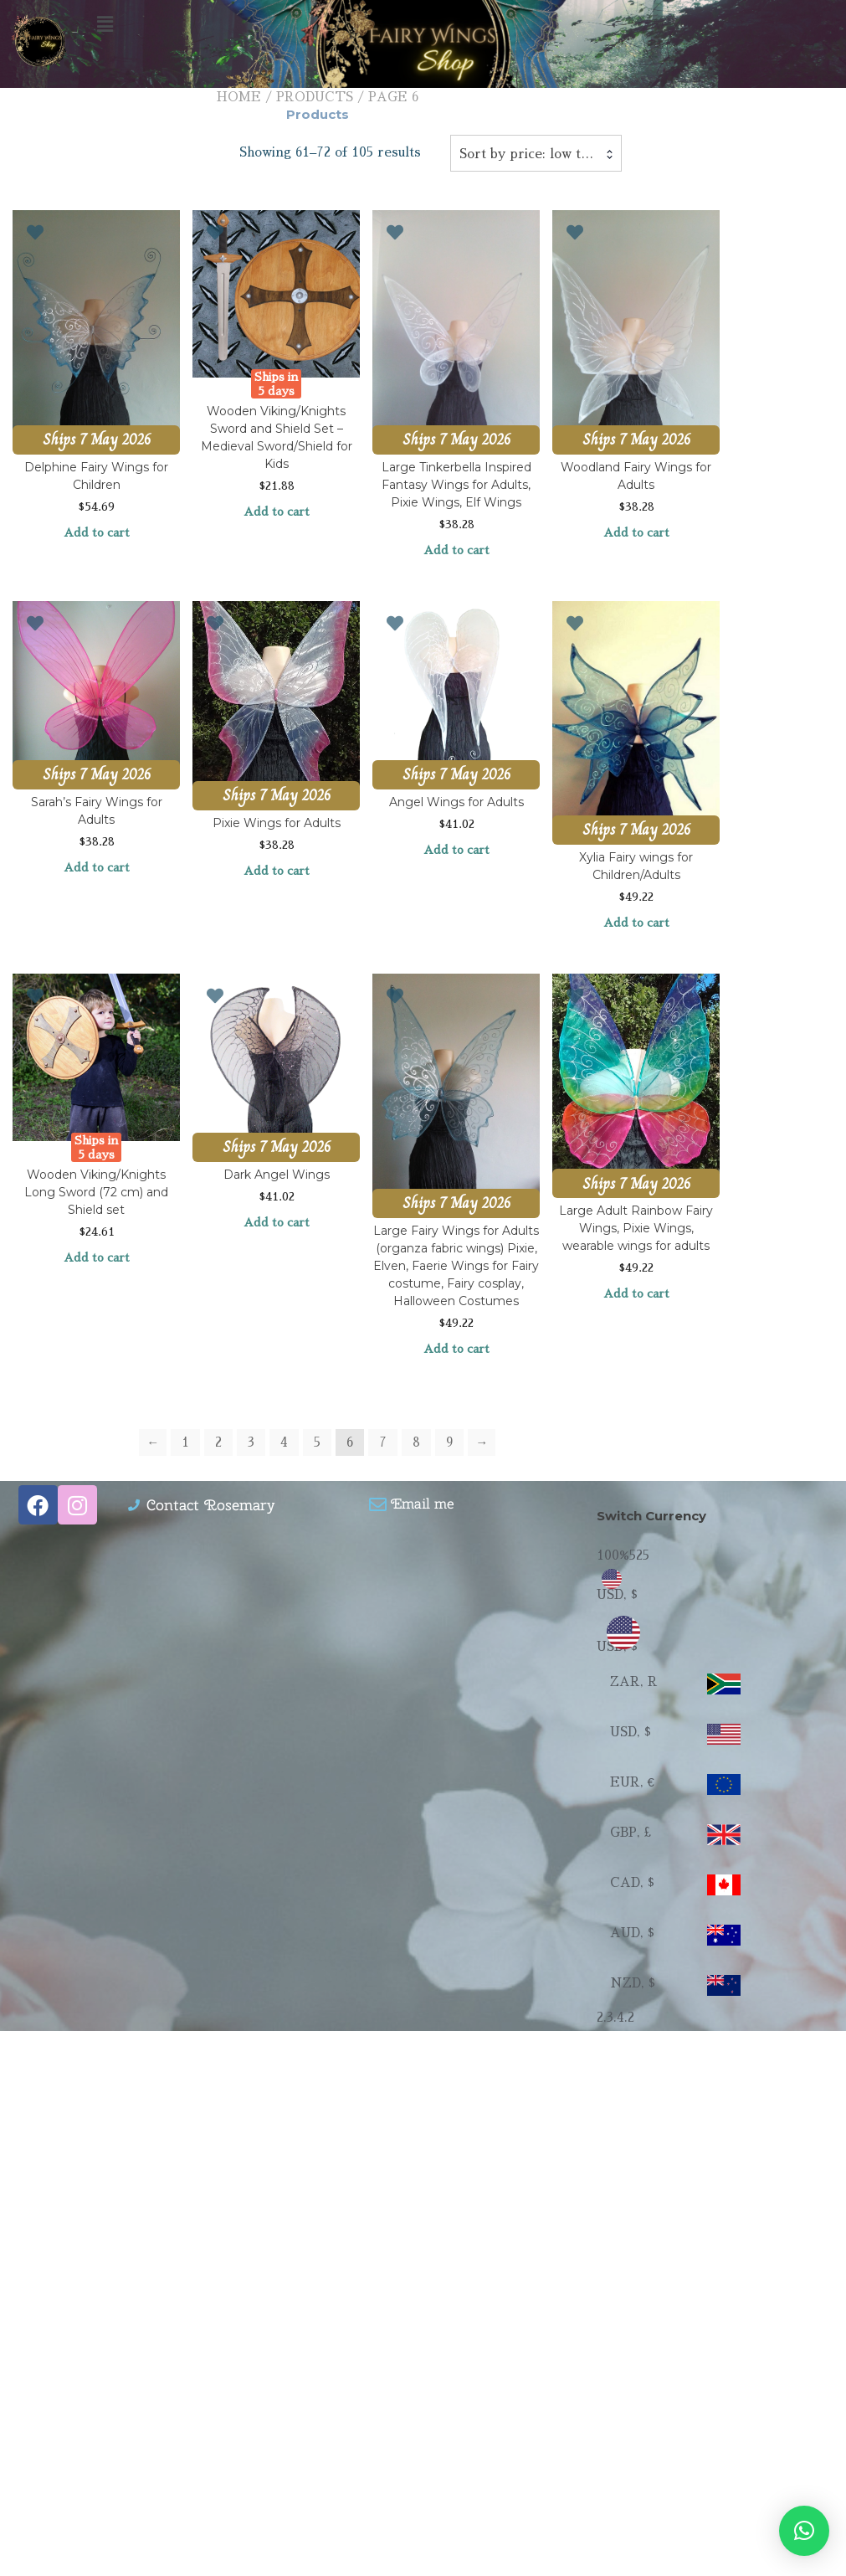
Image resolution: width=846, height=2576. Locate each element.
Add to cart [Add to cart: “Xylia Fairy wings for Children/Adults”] (636, 922)
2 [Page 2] (218, 1442)
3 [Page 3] (251, 1442)
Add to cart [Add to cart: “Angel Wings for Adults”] (456, 850)
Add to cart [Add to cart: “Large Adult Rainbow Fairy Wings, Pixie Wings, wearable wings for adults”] (636, 1293)
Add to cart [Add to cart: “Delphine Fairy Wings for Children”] (97, 532)
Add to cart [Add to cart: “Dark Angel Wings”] (277, 1222)
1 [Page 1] (185, 1442)
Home (239, 96)
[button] (423, 24)
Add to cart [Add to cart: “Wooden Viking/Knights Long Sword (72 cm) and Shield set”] (97, 1257)
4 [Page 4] (284, 1442)
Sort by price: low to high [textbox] (536, 153)
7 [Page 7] (383, 1442)
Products (314, 96)
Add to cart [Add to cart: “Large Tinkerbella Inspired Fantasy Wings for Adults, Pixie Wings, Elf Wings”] (456, 550)
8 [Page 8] (416, 1442)
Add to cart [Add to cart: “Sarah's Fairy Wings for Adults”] (97, 867)
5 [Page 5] (317, 1442)
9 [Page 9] (449, 1442)
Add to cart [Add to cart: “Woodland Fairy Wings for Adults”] (636, 532)
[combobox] (536, 153)
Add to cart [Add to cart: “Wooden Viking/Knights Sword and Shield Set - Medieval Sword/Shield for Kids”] (277, 511)
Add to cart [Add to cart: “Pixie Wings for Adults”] (277, 871)
